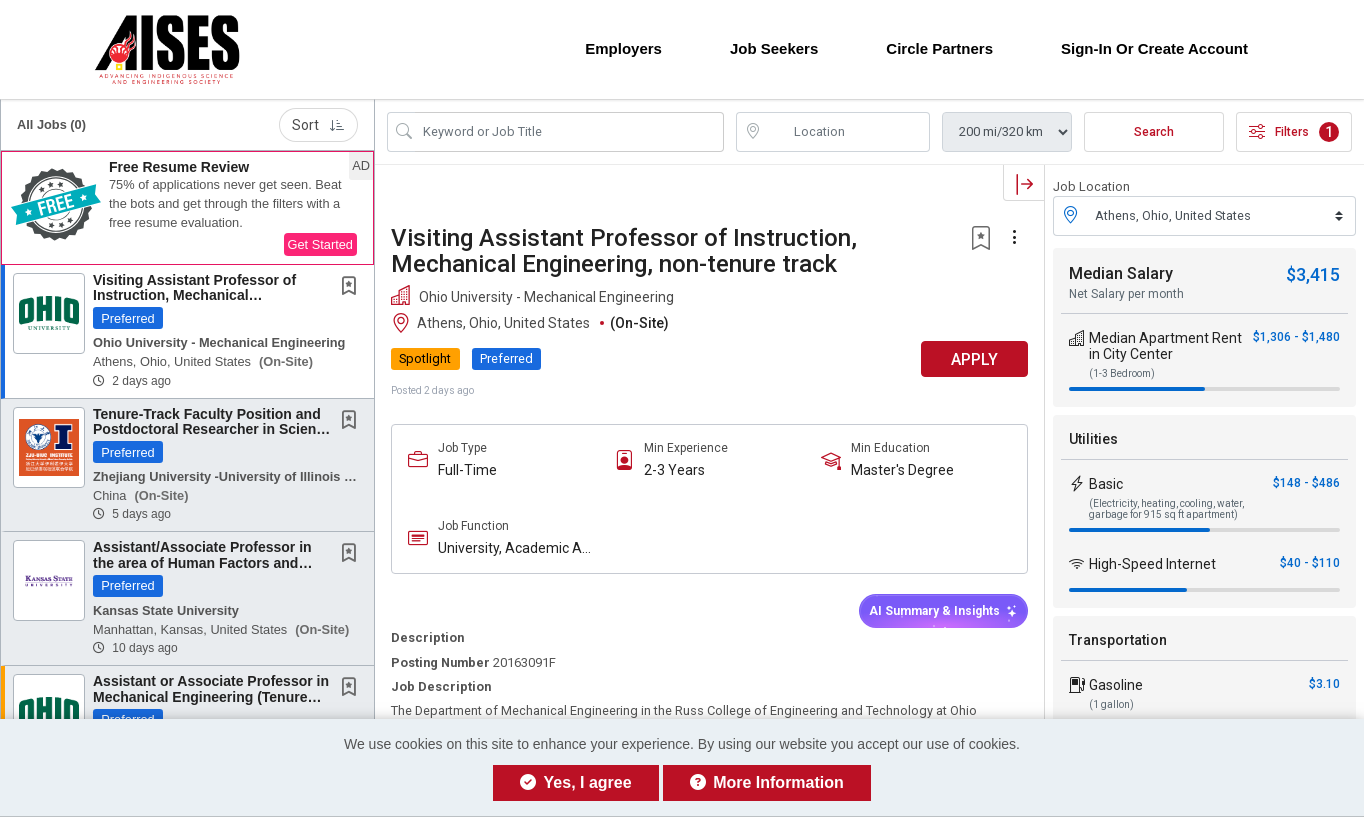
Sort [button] (318, 125)
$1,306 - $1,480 (1296, 337)
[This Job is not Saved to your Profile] (353, 288)
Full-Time (467, 470)
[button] (187, 208)
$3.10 (1324, 684)
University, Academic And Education (518, 548)
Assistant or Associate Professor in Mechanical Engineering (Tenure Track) (211, 696)
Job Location (1091, 186)
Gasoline (1116, 685)
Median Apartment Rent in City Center (1165, 346)
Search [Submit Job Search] (1154, 132)
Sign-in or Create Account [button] (1154, 48)
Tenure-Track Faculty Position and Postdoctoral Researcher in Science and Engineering (212, 429)
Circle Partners (939, 48)
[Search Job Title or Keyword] (569, 132)
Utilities (1093, 439)
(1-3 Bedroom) (1122, 373)
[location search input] (847, 132)
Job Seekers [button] (774, 48)
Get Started (320, 244)
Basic (1106, 484)
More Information (767, 782)
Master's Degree (902, 470)
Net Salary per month (1126, 294)
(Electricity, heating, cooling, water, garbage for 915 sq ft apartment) (1166, 509)
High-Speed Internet (1152, 564)
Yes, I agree (575, 782)
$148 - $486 (1306, 483)
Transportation (1118, 640)
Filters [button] (1294, 132)
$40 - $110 (1310, 563)
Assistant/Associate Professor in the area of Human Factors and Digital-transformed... (202, 562)
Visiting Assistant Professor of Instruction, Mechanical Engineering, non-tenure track (194, 295)
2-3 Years (674, 470)
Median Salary (1121, 273)
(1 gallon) (1111, 704)
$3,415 (1313, 274)
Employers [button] (623, 48)
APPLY (974, 359)
